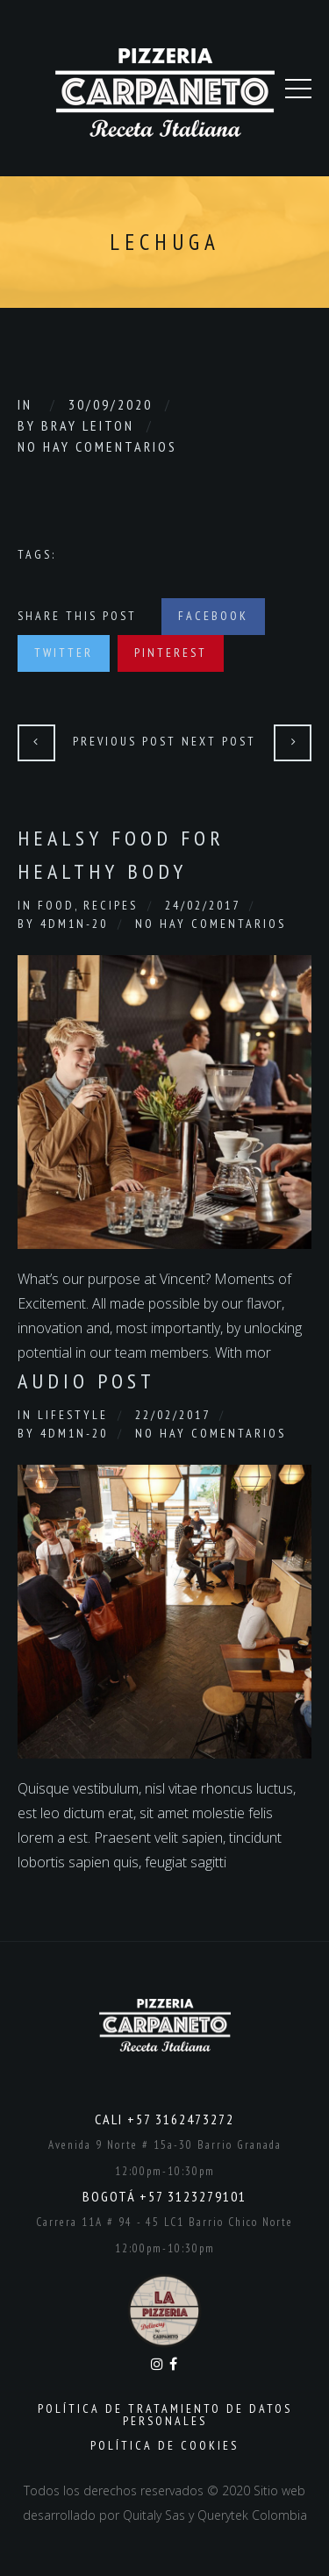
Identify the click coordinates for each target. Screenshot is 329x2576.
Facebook (213, 616)
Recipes (110, 905)
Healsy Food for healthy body (121, 854)
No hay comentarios (97, 446)
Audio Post (86, 1381)
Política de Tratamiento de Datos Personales (165, 2415)
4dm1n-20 (74, 923)
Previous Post (124, 741)
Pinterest (170, 652)
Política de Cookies (164, 2445)
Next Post (219, 741)
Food (56, 905)
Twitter (63, 652)
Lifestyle (73, 1415)
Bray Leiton (87, 425)
